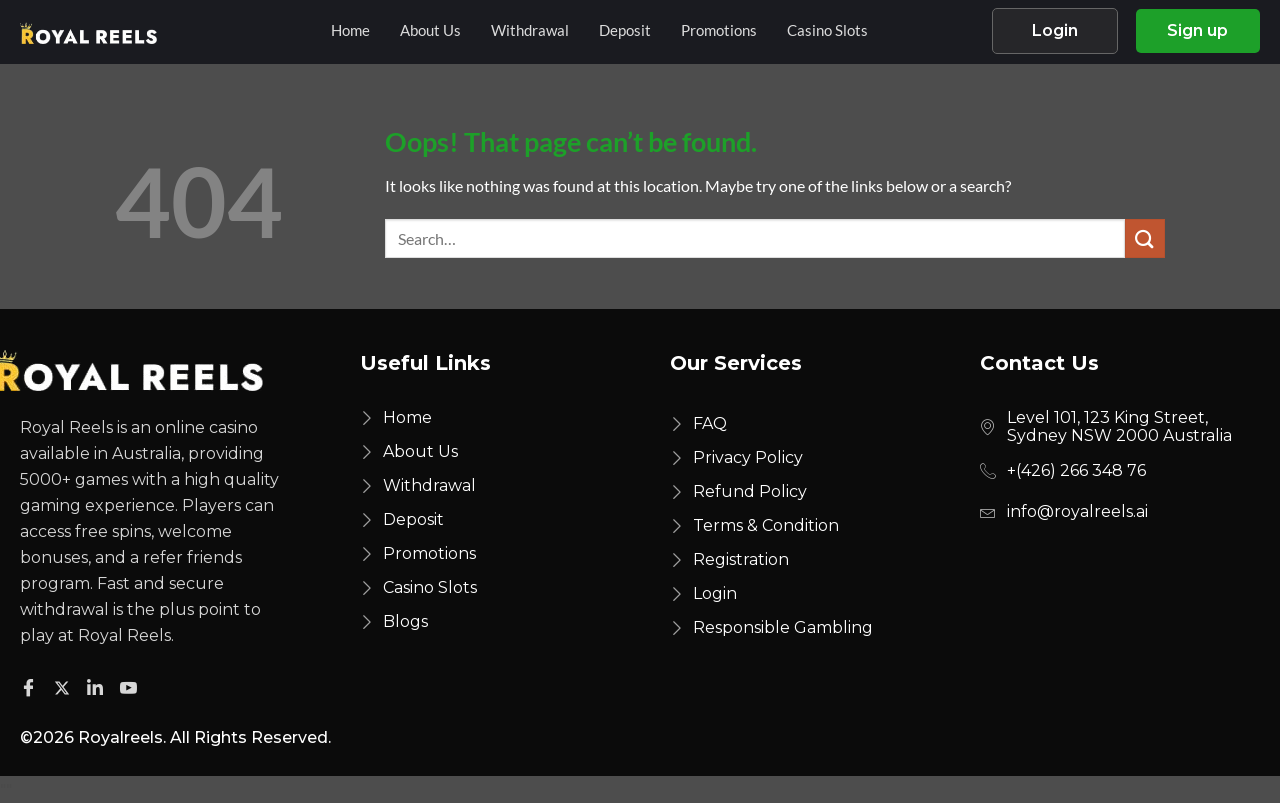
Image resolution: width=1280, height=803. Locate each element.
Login (1054, 31)
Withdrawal (530, 31)
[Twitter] (65, 688)
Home (350, 31)
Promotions (719, 31)
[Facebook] (31, 688)
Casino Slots (827, 31)
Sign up (1198, 31)
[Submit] (1145, 240)
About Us (430, 31)
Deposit (625, 31)
